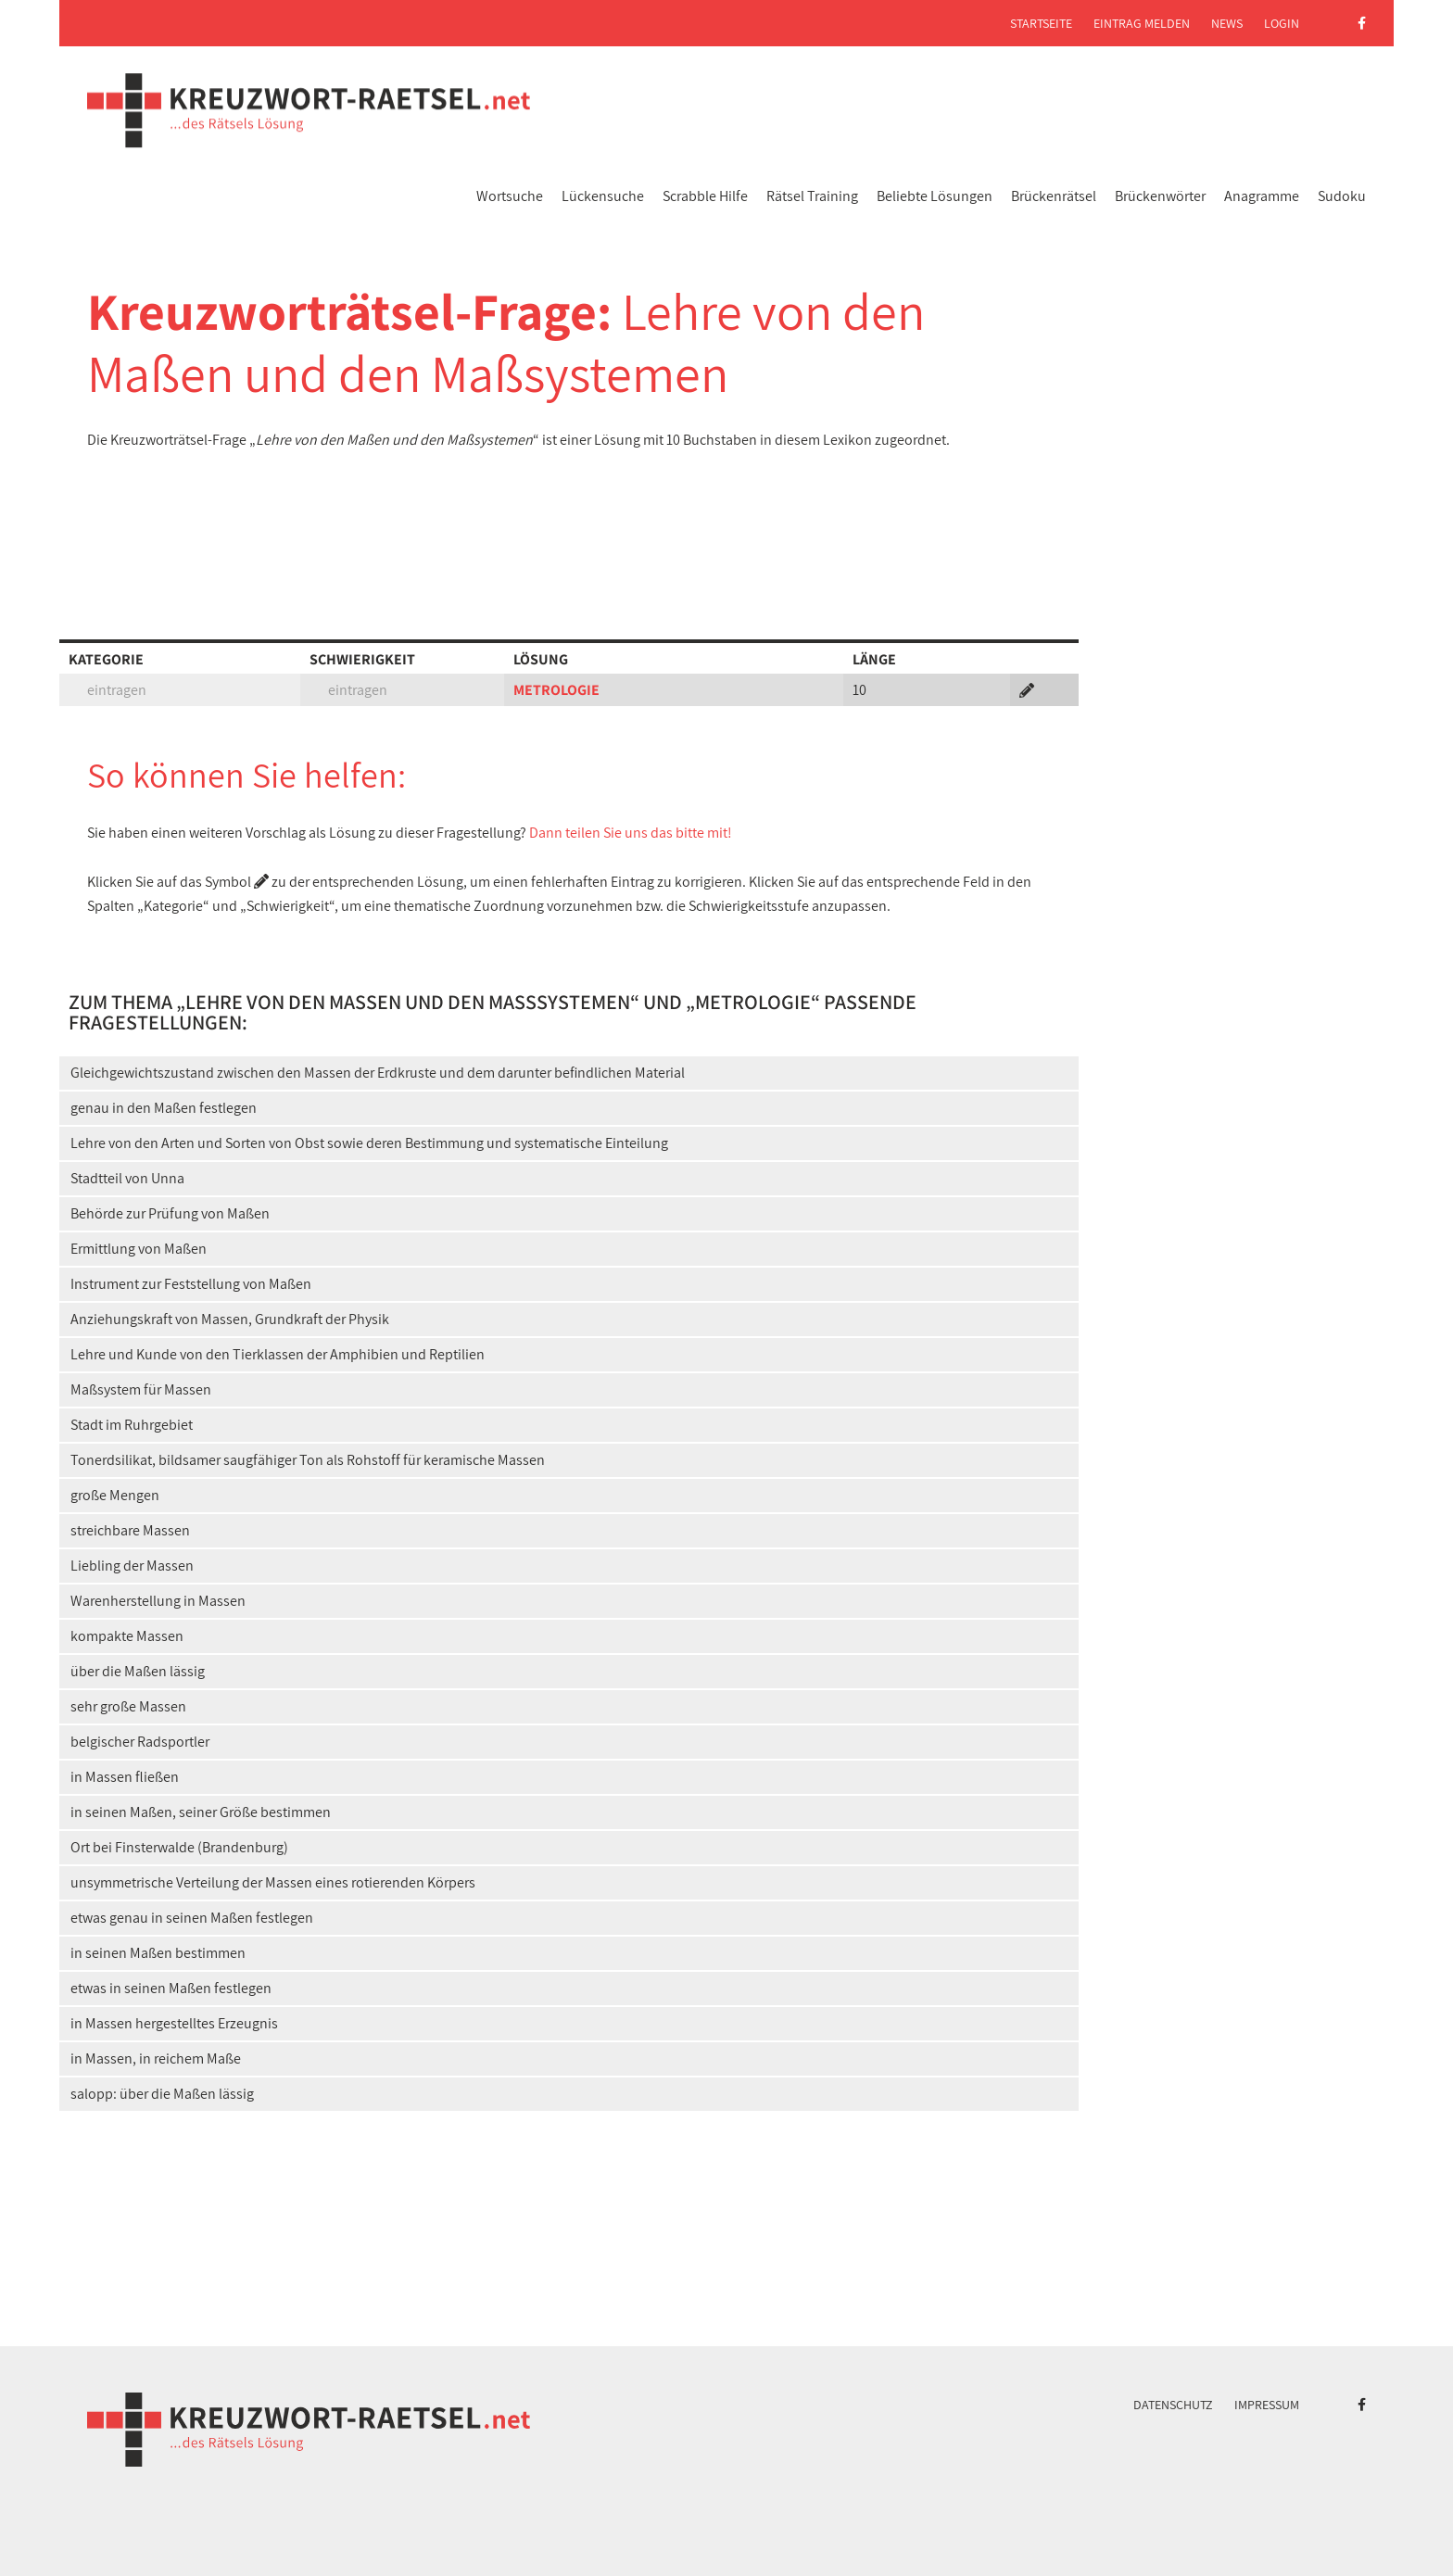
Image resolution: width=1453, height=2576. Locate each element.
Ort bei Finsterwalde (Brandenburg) (179, 1847)
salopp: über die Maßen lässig (162, 2093)
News (1227, 23)
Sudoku (1342, 196)
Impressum (1266, 2404)
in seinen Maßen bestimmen (158, 1953)
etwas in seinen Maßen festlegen (171, 1988)
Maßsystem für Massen (140, 1389)
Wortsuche (509, 196)
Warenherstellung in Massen (158, 1600)
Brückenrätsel (1053, 196)
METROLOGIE (556, 690)
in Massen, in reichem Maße (155, 2058)
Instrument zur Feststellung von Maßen (190, 1284)
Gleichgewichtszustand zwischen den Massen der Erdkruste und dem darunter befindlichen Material (377, 1072)
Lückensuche (603, 196)
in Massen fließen (124, 1777)
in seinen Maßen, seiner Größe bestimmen (200, 1812)
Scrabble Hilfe (705, 196)
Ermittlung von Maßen (138, 1248)
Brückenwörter (1160, 196)
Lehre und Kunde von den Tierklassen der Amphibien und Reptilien (277, 1354)
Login (1281, 23)
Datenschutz (1173, 2404)
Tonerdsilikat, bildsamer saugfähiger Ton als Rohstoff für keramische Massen (307, 1460)
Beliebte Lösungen (934, 196)
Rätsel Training (812, 196)
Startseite (1041, 23)
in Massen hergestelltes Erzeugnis (174, 2023)
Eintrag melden (1141, 23)
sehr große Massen (128, 1706)
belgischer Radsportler (139, 1741)
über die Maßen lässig (137, 1671)
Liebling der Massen (132, 1565)
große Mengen (114, 1495)
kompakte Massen (126, 1636)
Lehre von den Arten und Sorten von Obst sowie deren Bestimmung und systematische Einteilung (369, 1143)
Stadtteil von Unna (127, 1178)
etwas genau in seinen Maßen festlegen (191, 1917)
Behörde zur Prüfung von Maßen (170, 1213)
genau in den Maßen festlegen (163, 1108)
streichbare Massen (130, 1530)
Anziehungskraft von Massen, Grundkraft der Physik (229, 1319)
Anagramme (1261, 196)
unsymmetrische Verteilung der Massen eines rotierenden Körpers (272, 1882)
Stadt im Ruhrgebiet (131, 1424)
